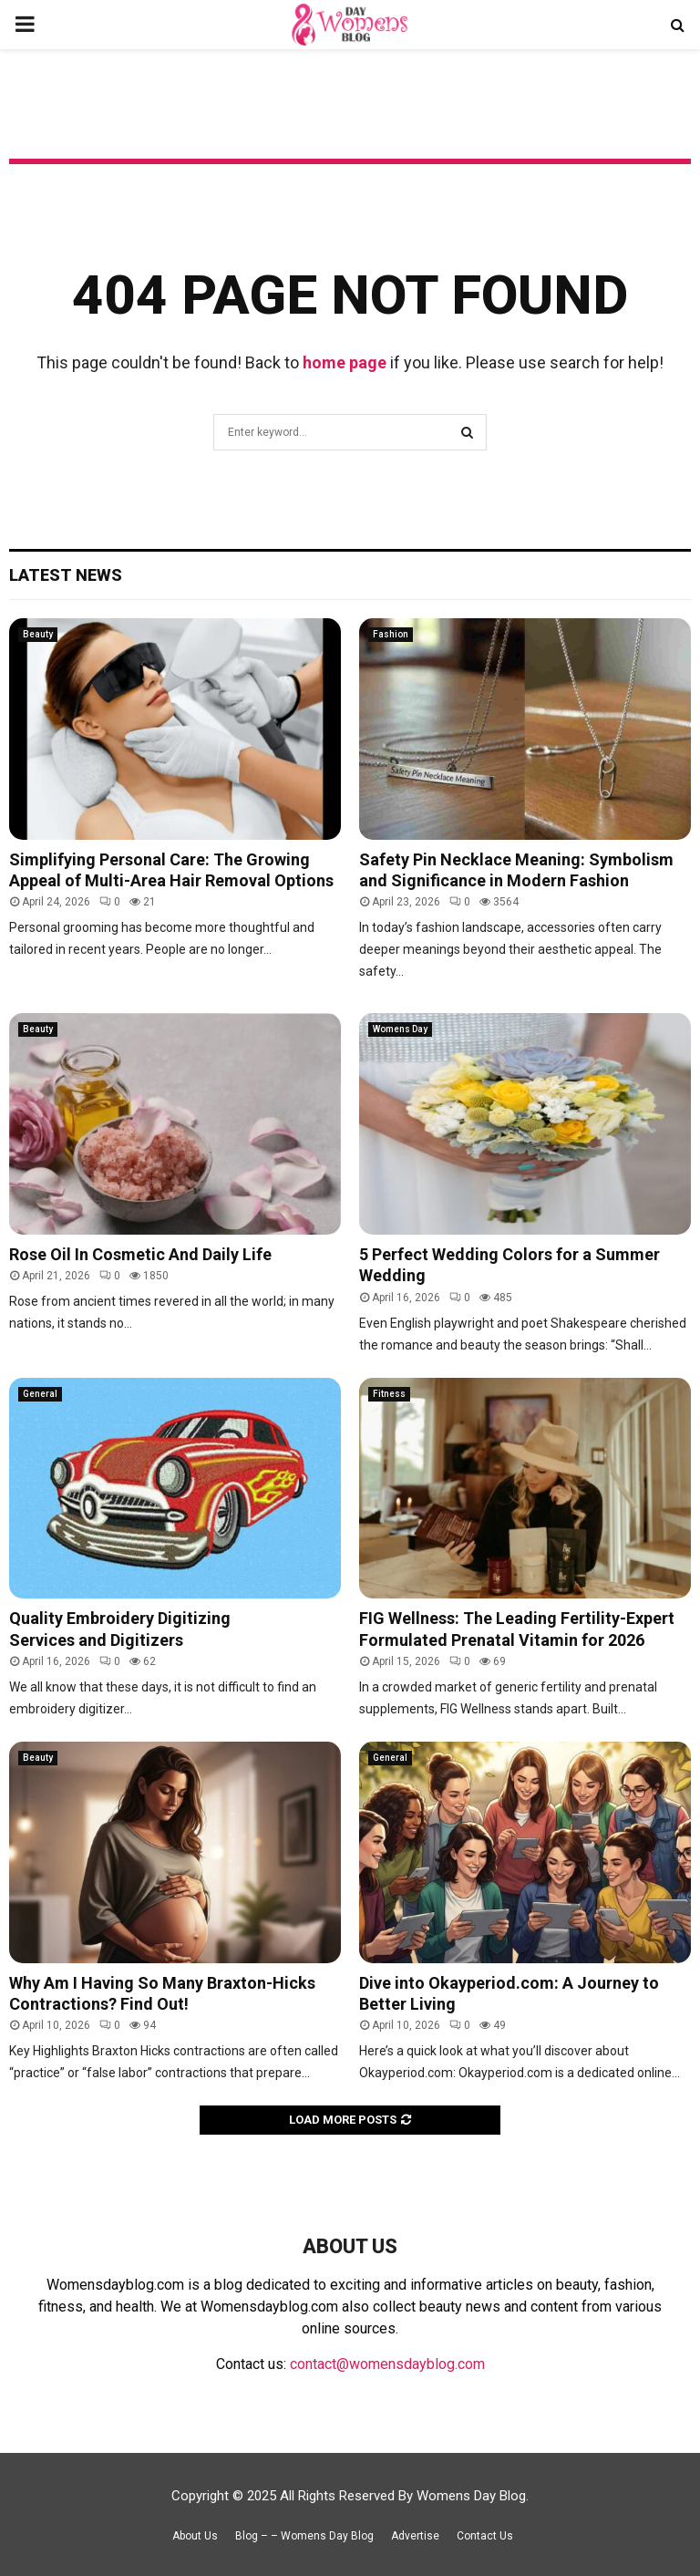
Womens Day (400, 1029)
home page (344, 362)
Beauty (38, 634)
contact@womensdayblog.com (387, 2364)
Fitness (389, 1394)
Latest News (65, 575)
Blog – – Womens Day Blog (304, 2535)
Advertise (415, 2535)
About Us (195, 2535)
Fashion (390, 634)
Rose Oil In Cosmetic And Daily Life (140, 1254)
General (40, 1394)
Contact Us (485, 2535)
